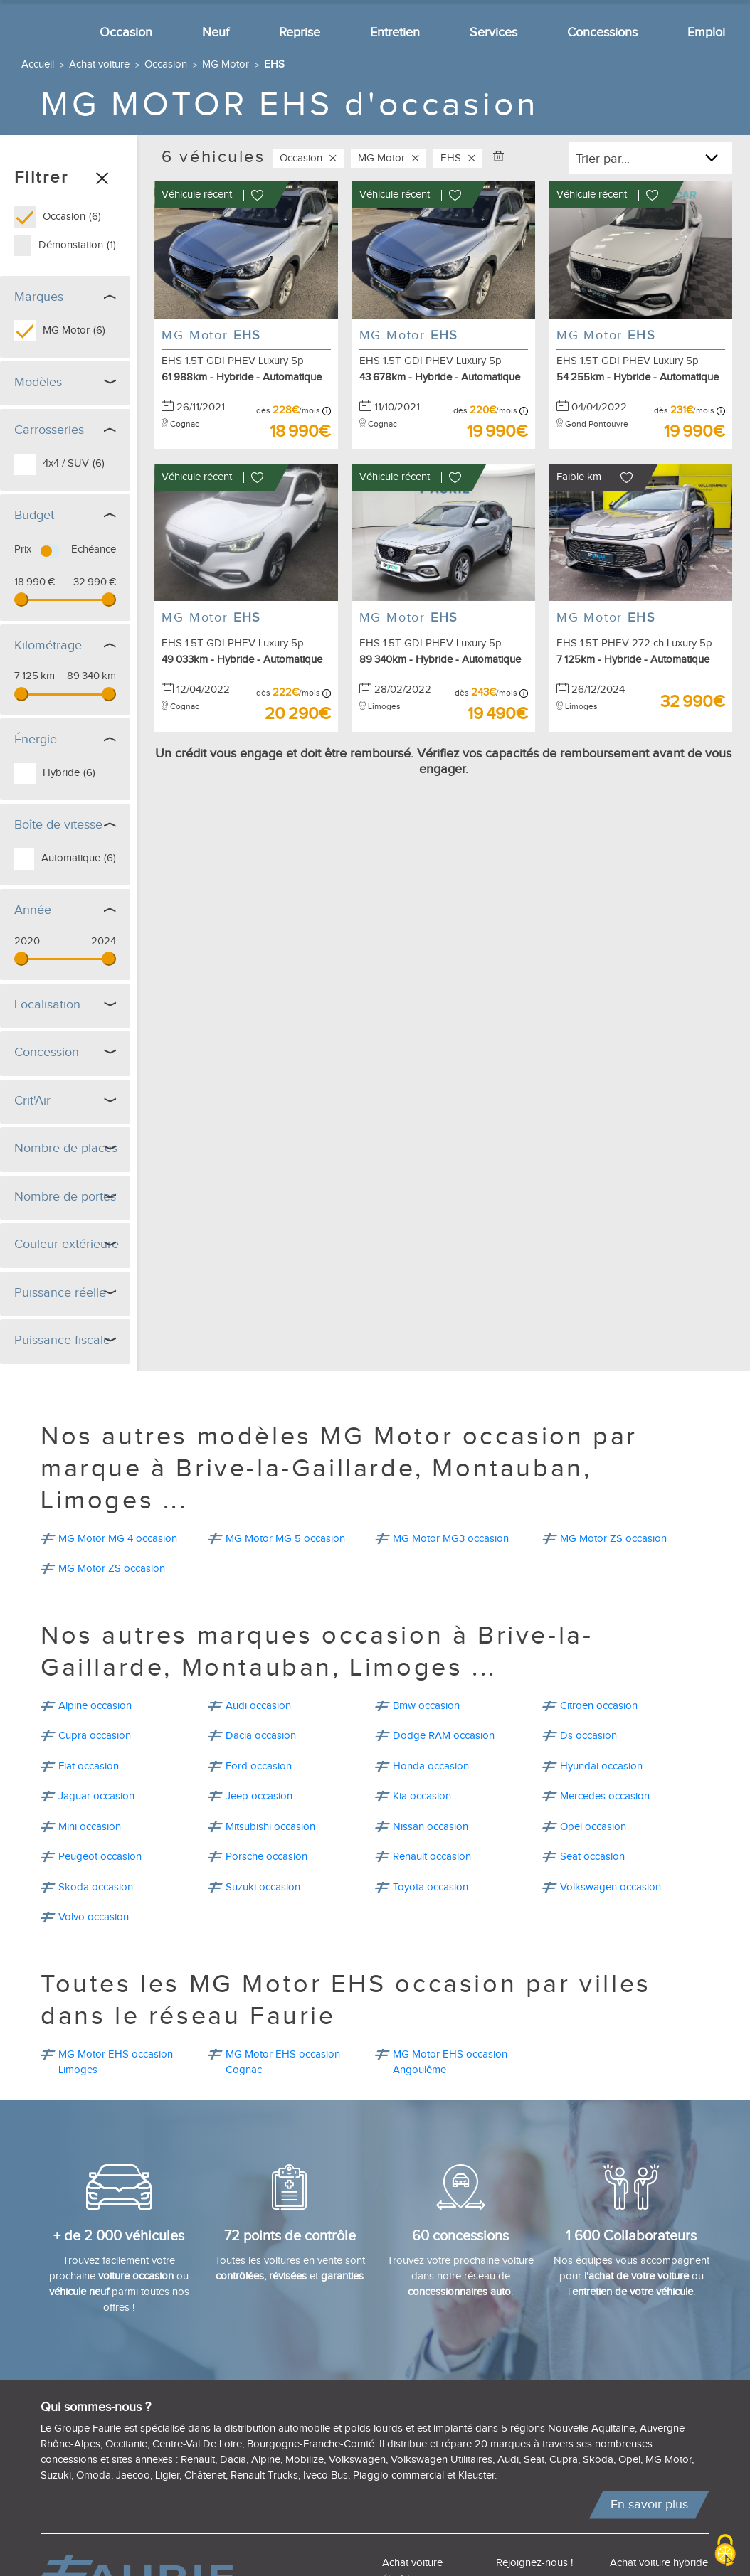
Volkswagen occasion (610, 1884)
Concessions (602, 32)
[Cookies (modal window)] (725, 2551)
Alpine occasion (95, 1702)
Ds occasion (588, 1732)
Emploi (706, 32)
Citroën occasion (599, 1702)
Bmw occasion (426, 1702)
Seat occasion (592, 1853)
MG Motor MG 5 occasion (285, 1535)
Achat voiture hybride (659, 2559)
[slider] (21, 599)
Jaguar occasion (96, 1793)
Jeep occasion (259, 1793)
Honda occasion (431, 1763)
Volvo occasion (93, 1913)
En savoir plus (649, 2500)
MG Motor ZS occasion (613, 1535)
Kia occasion (422, 1793)
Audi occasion (258, 1702)
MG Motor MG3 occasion (451, 1535)
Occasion (126, 32)
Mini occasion (89, 1823)
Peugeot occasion (100, 1853)
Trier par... (603, 158)
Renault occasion (432, 1853)
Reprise (299, 32)
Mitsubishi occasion (270, 1823)
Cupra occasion (94, 1732)
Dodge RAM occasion (444, 1732)
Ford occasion (259, 1763)
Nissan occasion (430, 1823)
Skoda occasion (95, 1884)
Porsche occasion (266, 1853)
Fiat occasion (88, 1763)
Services (493, 32)
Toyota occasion (430, 1884)
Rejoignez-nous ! (534, 2559)
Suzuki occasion (263, 1884)
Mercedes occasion (605, 1793)
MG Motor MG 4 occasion (117, 1535)
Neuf (215, 32)
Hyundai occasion (601, 1763)
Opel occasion (593, 1823)
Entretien (395, 32)
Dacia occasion (261, 1732)
